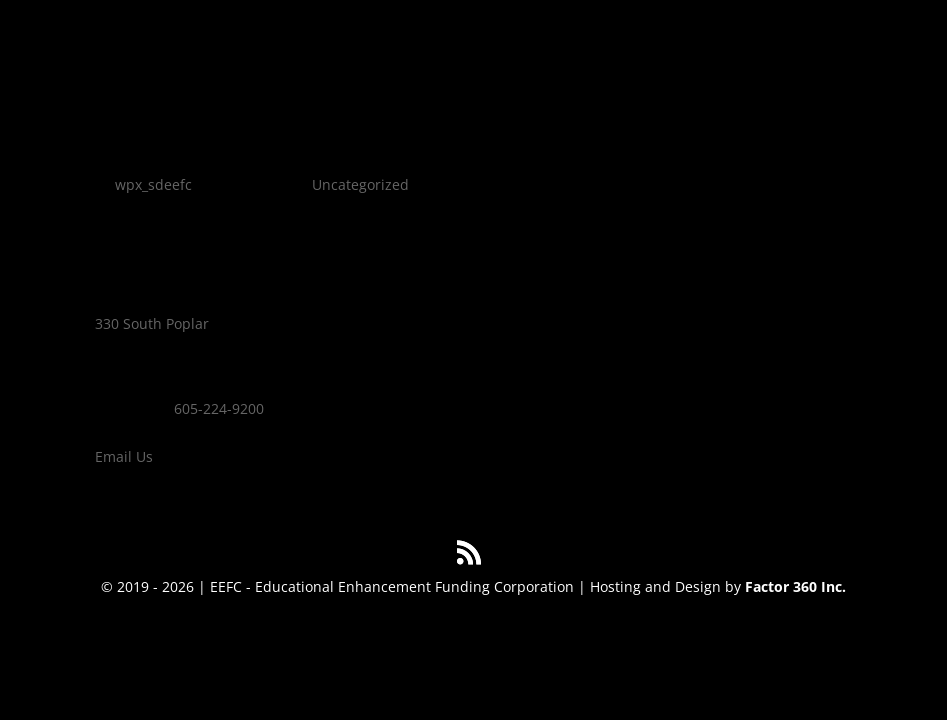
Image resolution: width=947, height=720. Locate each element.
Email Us (124, 456)
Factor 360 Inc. (795, 586)
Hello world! (172, 150)
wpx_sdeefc (153, 184)
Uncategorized (360, 184)
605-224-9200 (219, 408)
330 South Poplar (152, 323)
